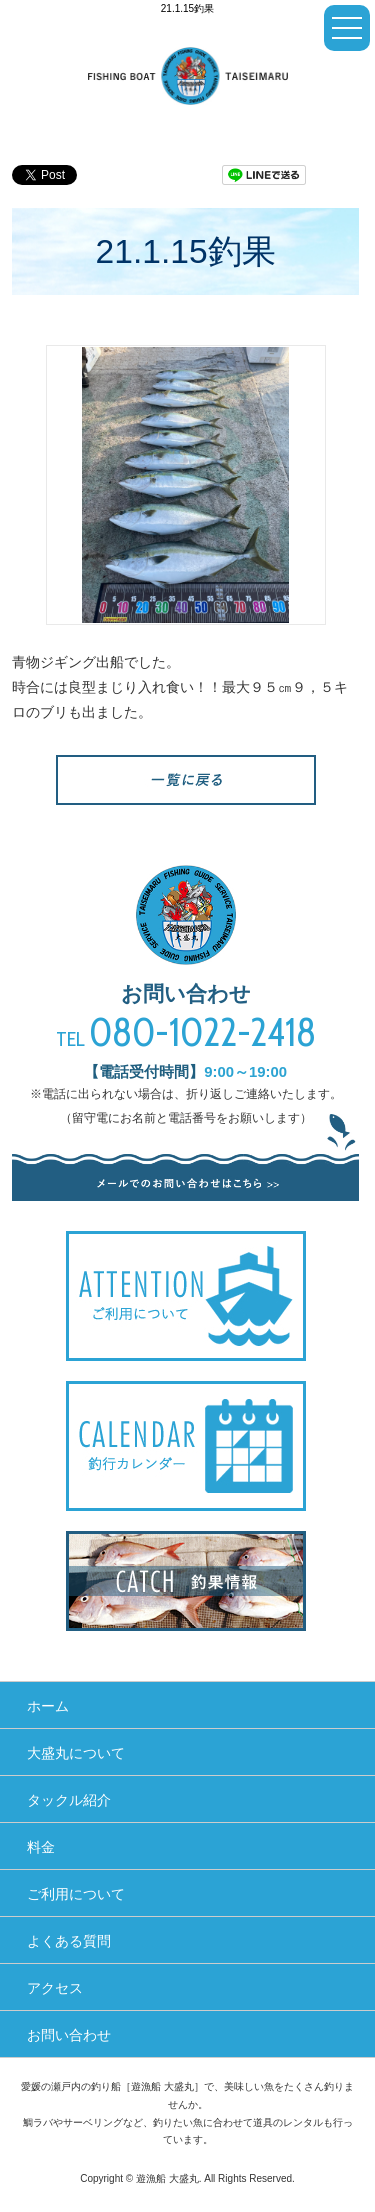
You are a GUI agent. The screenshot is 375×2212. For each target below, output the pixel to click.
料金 (41, 1847)
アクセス (55, 1988)
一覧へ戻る (186, 780)
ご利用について (76, 1894)
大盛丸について (76, 1753)
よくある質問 (69, 1941)
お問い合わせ (69, 2035)
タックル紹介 (69, 1800)
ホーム (48, 1706)
